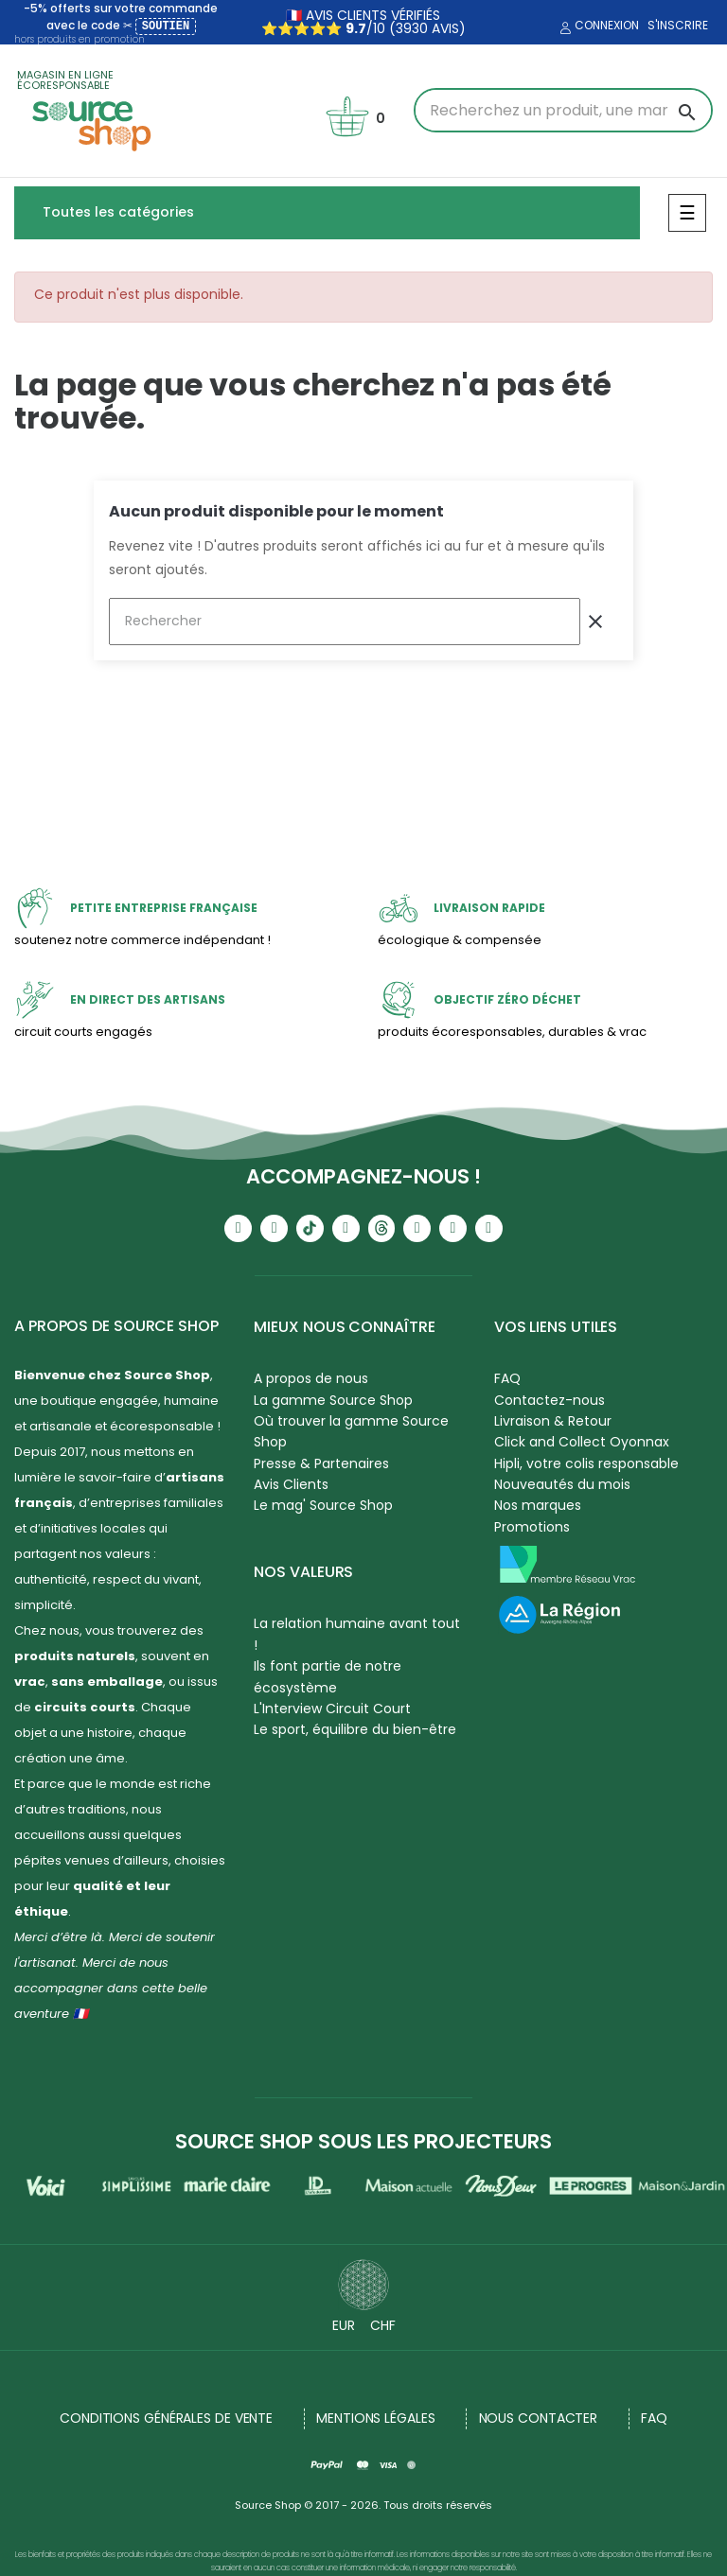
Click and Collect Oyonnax (581, 1441)
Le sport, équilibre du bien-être (355, 1729)
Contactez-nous (549, 1400)
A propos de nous (311, 1378)
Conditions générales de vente (166, 2418)
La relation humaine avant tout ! (357, 1634)
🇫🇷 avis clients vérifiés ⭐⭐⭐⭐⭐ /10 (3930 (351, 22)
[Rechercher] (344, 621)
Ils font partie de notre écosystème (327, 1676)
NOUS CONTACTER (538, 2418)
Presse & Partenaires (321, 1463)
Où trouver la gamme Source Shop (351, 1431)
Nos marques (537, 1505)
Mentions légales (375, 2418)
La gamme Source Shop (333, 1400)
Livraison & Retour (553, 1420)
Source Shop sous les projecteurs (363, 2141)
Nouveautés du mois (562, 1484)
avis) (447, 28)
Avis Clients (291, 1484)
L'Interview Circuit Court (332, 1708)
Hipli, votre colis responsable (586, 1463)
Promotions (532, 1526)
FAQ (507, 1378)
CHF (383, 2325)
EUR (343, 2325)
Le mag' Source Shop (323, 1505)
